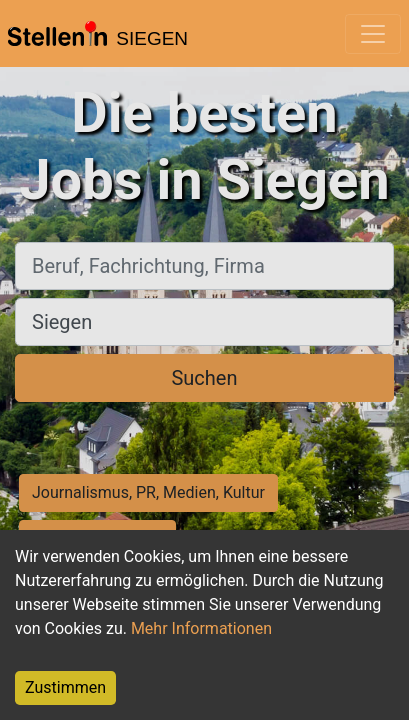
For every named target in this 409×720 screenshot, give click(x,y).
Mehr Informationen (201, 628)
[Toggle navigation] (373, 34)
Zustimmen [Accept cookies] (65, 687)
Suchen (204, 378)
